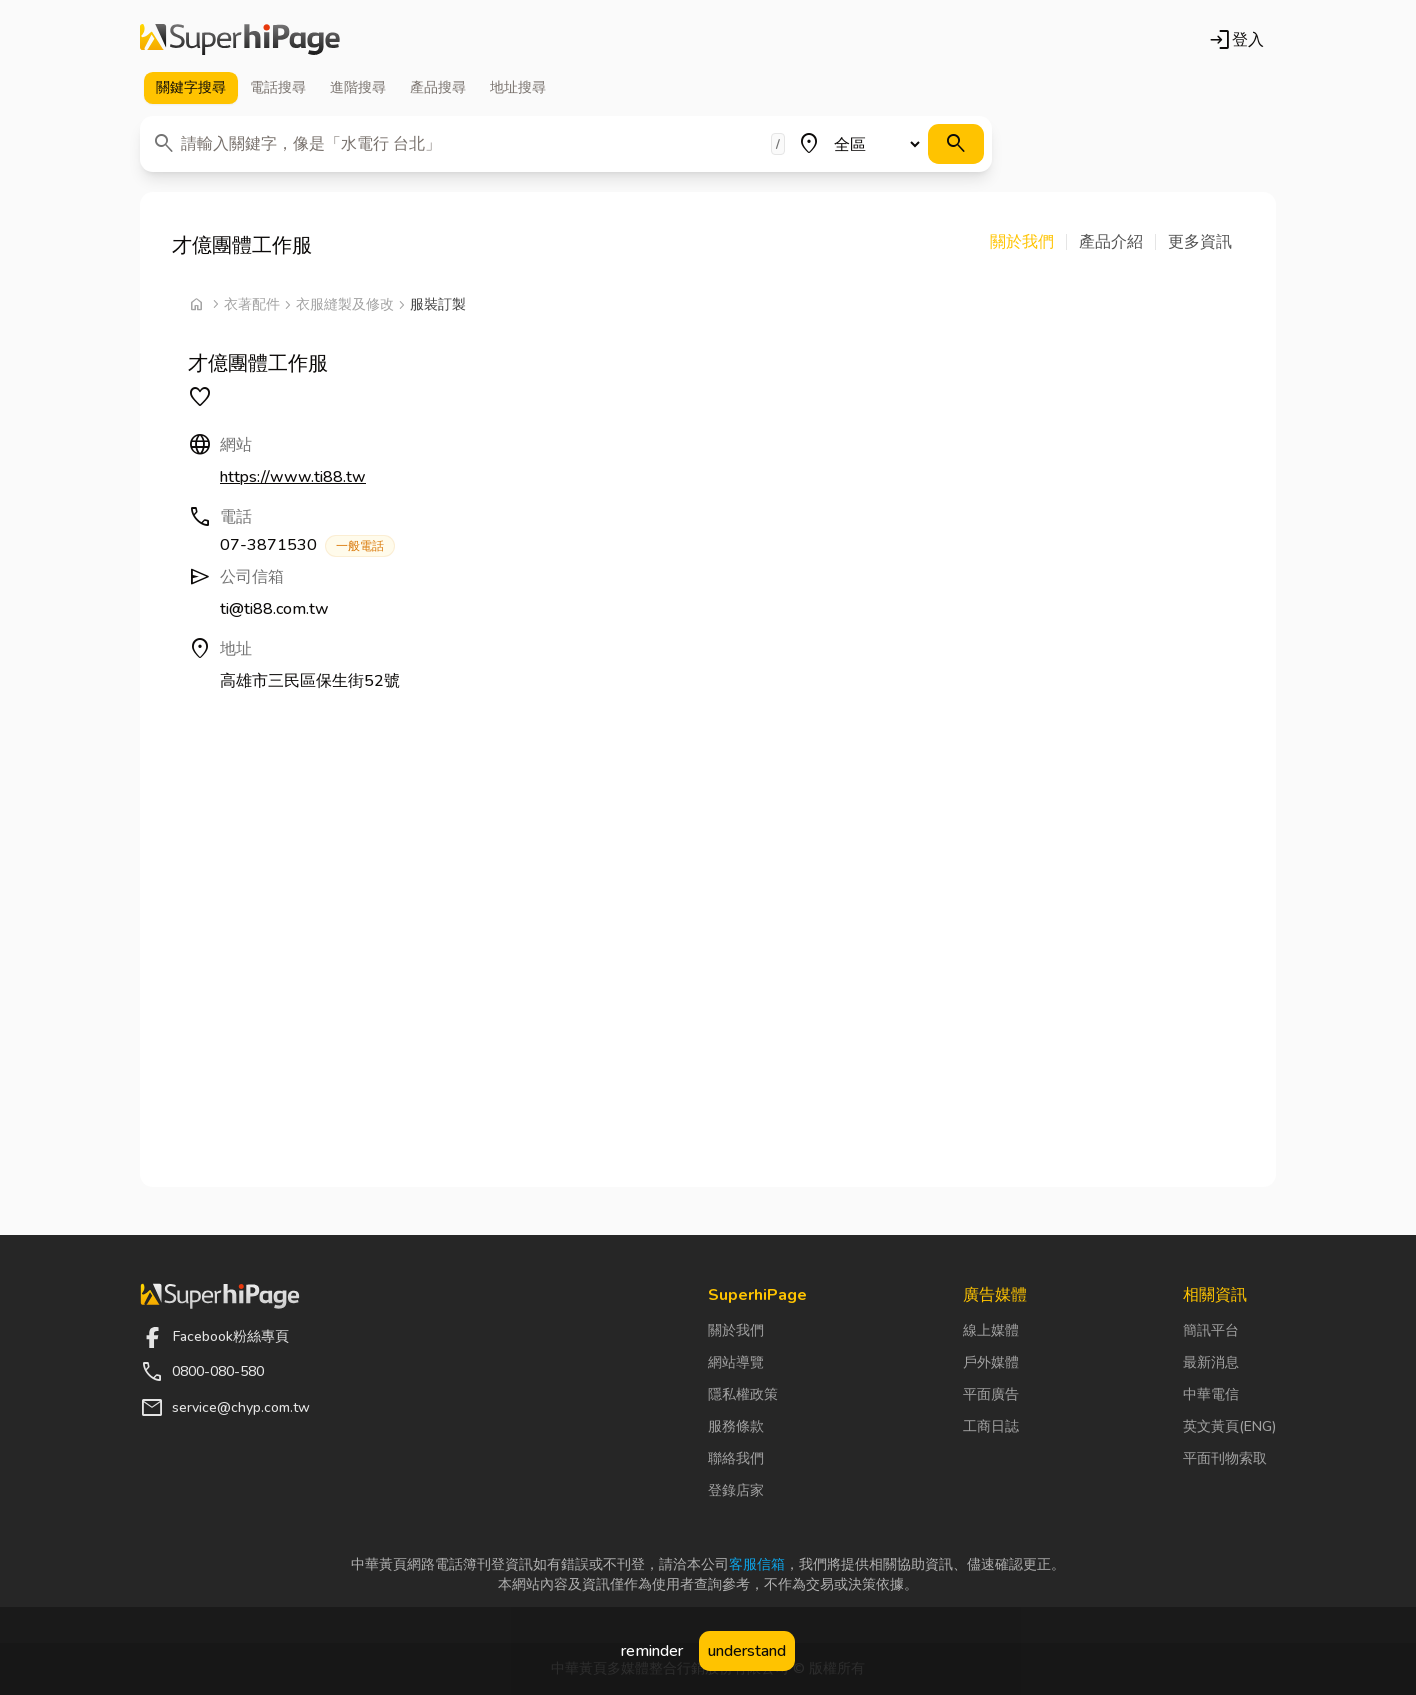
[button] (1028, 242)
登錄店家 (736, 1490)
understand (747, 1651)
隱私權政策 (743, 1394)
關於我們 (736, 1330)
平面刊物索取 (1225, 1458)
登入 (1236, 40)
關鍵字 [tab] (191, 88)
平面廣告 (991, 1394)
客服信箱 (757, 1564)
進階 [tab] (358, 88)
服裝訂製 (438, 304)
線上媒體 (991, 1330)
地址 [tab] (518, 88)
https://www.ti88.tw (293, 477)
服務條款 (736, 1426)
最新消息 (1211, 1362)
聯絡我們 (736, 1458)
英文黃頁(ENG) (1229, 1426)
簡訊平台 (1211, 1330)
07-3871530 (307, 545)
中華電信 (1211, 1394)
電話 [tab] (278, 88)
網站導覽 (736, 1362)
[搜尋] (956, 144)
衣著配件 (252, 304)
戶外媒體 (991, 1362)
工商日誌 (991, 1426)
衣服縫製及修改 (345, 304)
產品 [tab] (438, 88)
